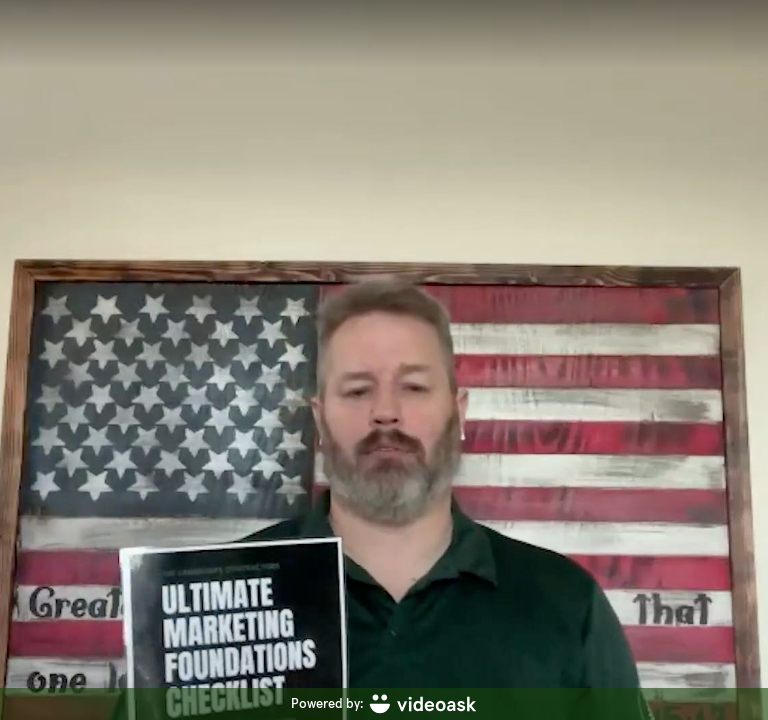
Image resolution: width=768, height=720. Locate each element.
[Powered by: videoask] (384, 704)
